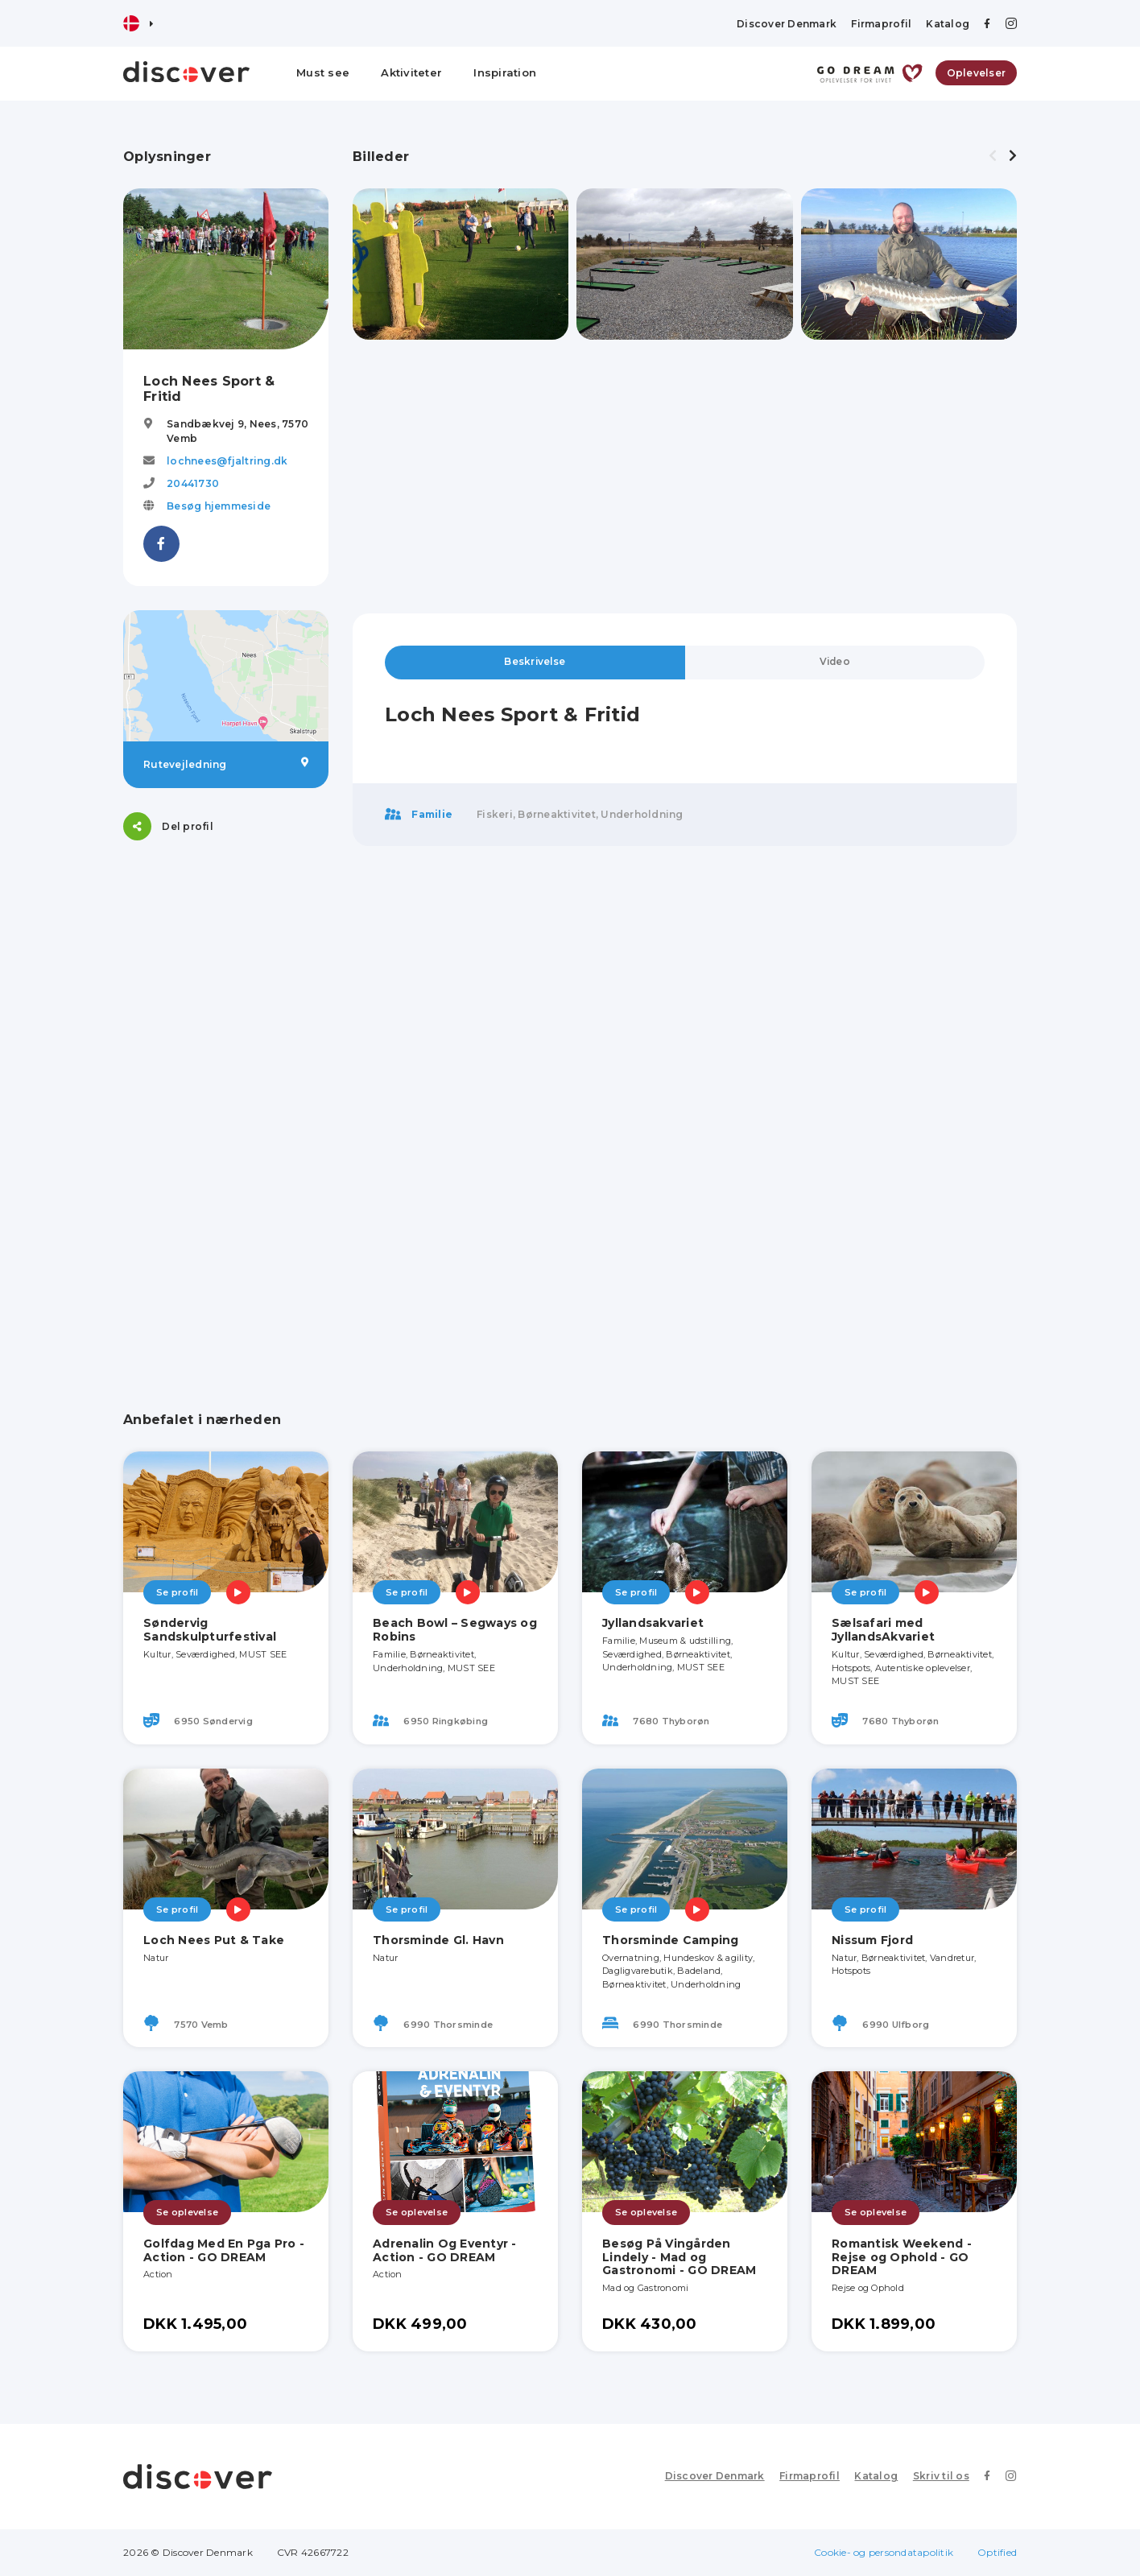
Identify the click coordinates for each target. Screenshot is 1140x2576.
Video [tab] (835, 662)
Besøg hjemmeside (219, 506)
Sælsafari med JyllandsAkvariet (883, 1630)
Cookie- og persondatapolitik (883, 2552)
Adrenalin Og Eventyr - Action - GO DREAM (445, 2250)
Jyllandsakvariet (653, 1623)
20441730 (193, 483)
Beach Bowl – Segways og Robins (455, 1630)
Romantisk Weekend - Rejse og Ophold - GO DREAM (902, 2257)
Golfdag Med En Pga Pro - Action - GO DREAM (223, 2250)
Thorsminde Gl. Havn (438, 1940)
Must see (322, 72)
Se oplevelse (187, 2212)
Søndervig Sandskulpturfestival (209, 1630)
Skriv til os (942, 2476)
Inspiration (504, 72)
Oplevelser (976, 73)
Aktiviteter (411, 72)
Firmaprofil (881, 24)
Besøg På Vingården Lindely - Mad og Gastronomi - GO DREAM (679, 2257)
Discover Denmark (786, 24)
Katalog (947, 24)
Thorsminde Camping (670, 1940)
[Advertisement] (225, 1106)
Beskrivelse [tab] (534, 662)
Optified (997, 2552)
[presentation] (993, 156)
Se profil (177, 1592)
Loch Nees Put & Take (213, 1940)
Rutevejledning (225, 764)
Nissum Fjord (872, 1940)
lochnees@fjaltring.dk (227, 461)
